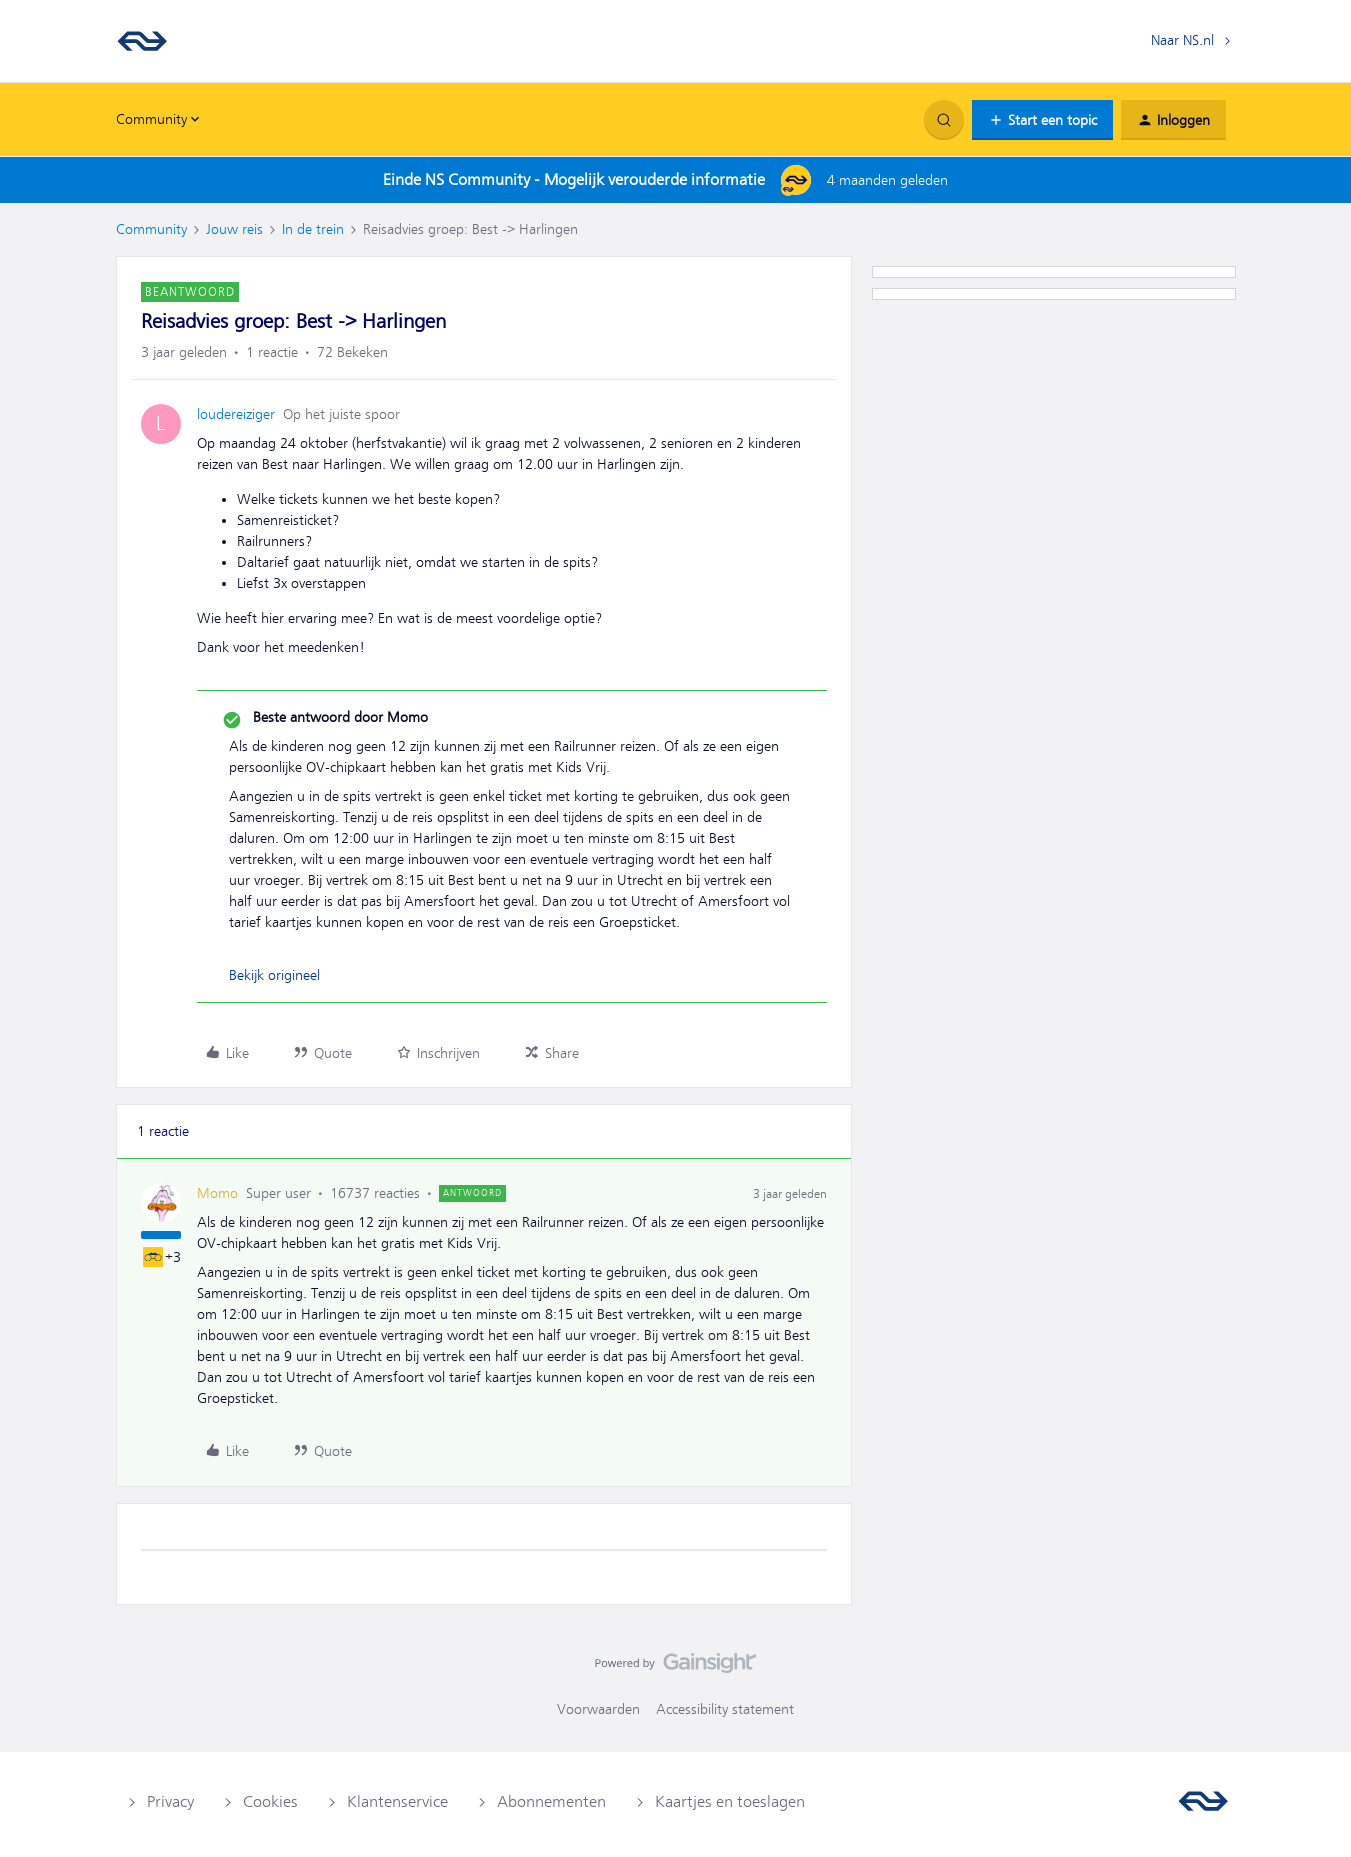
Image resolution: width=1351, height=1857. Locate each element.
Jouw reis (234, 229)
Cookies (270, 1802)
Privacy (170, 1802)
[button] (1042, 120)
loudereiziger (236, 414)
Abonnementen (551, 1802)
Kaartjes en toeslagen (730, 1802)
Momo (217, 1193)
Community (151, 229)
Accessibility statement (725, 1709)
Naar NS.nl (1182, 40)
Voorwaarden (598, 1709)
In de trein (313, 229)
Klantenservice (397, 1802)
